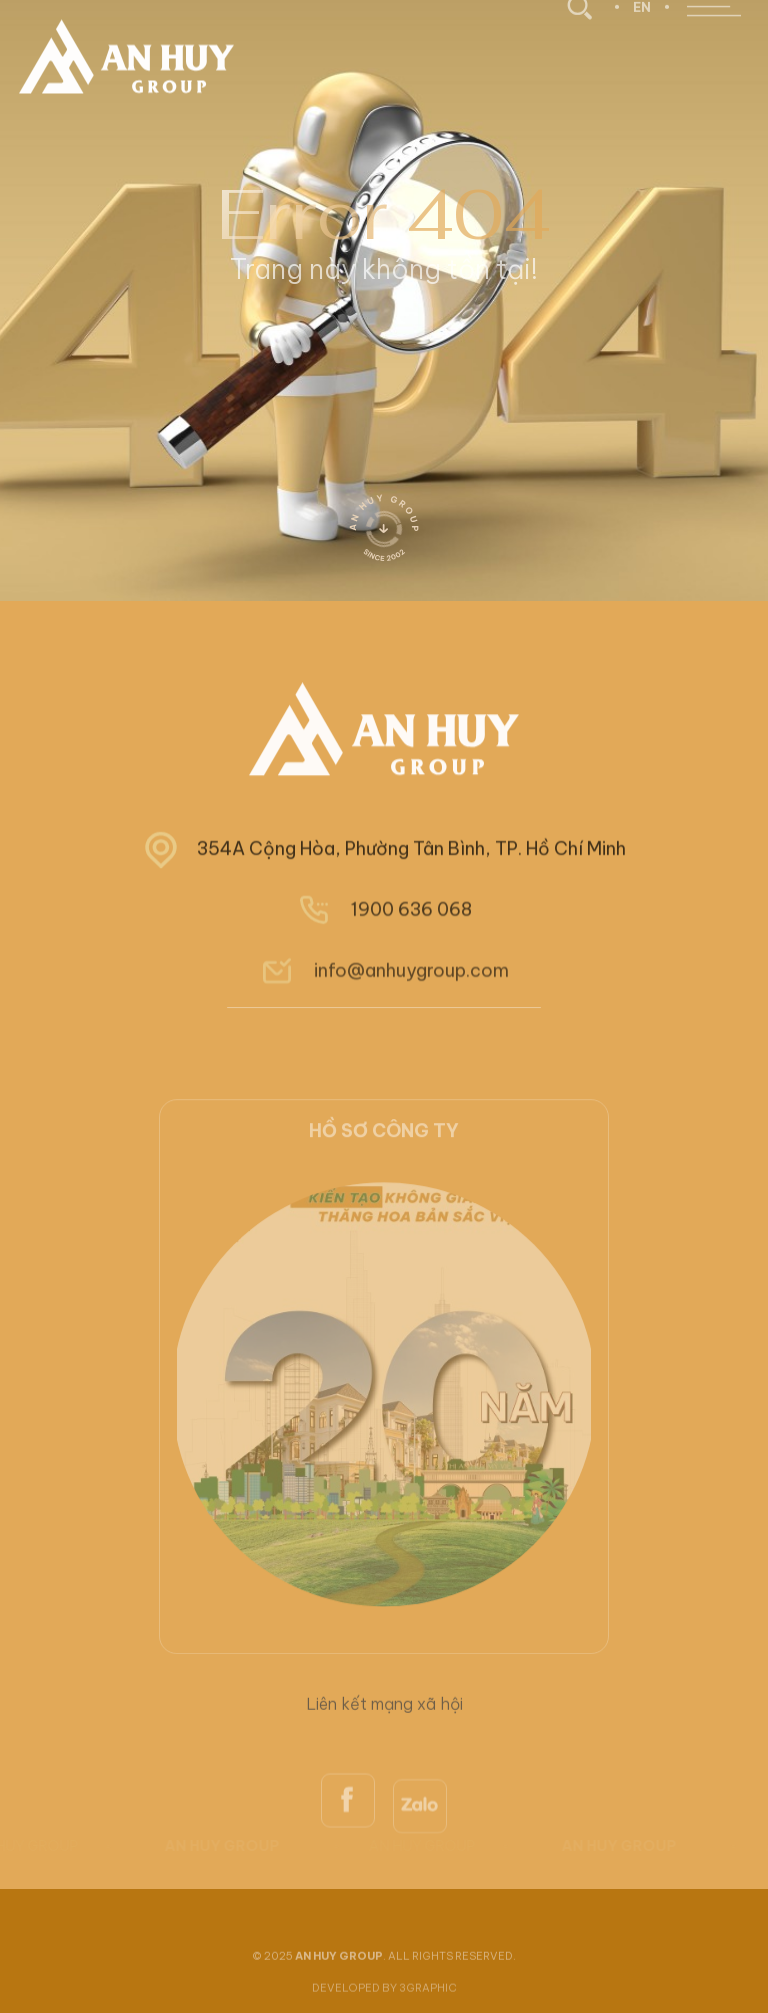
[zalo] (420, 1855)
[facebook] (348, 1846)
